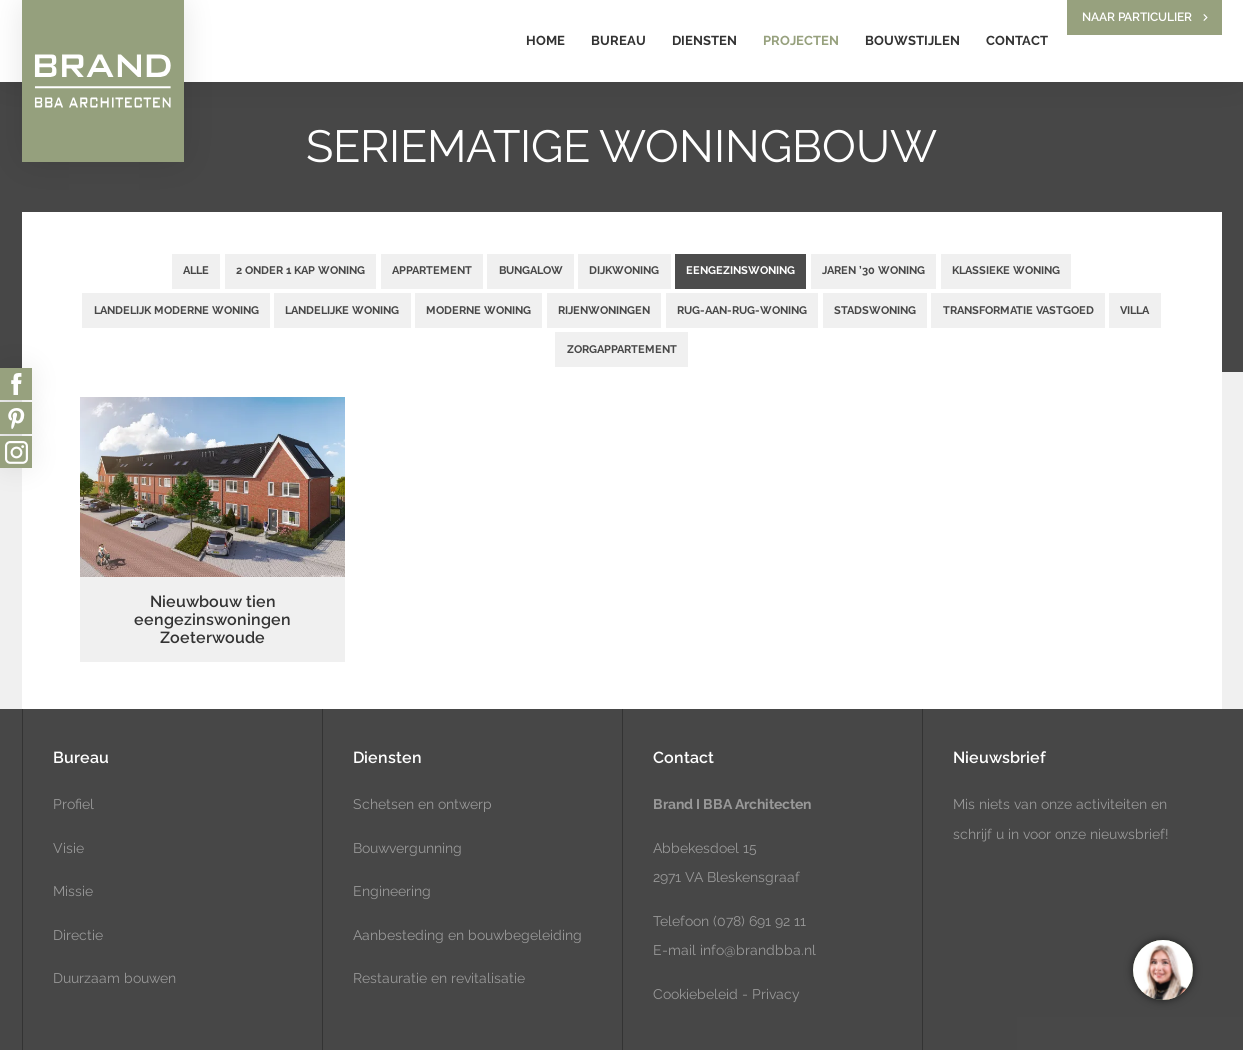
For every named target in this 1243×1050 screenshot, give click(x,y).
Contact (1017, 40)
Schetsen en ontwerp (422, 804)
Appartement (432, 270)
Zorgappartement (622, 349)
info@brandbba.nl (758, 950)
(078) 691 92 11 (757, 921)
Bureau (618, 40)
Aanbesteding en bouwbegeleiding (467, 935)
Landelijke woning (342, 310)
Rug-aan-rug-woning (742, 310)
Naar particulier (1137, 17)
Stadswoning (875, 310)
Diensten (704, 40)
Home (545, 40)
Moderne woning (478, 310)
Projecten (801, 40)
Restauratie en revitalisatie (439, 978)
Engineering (392, 891)
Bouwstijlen (912, 40)
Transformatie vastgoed (1018, 310)
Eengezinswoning (740, 270)
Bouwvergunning (407, 848)
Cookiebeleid (695, 994)
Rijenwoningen (604, 310)
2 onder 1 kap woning (300, 270)
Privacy (776, 994)
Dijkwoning (624, 270)
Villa (1134, 310)
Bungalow (531, 270)
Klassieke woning (1006, 270)
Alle (196, 270)
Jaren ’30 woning (873, 270)
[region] (1162, 969)
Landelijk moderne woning (176, 310)
